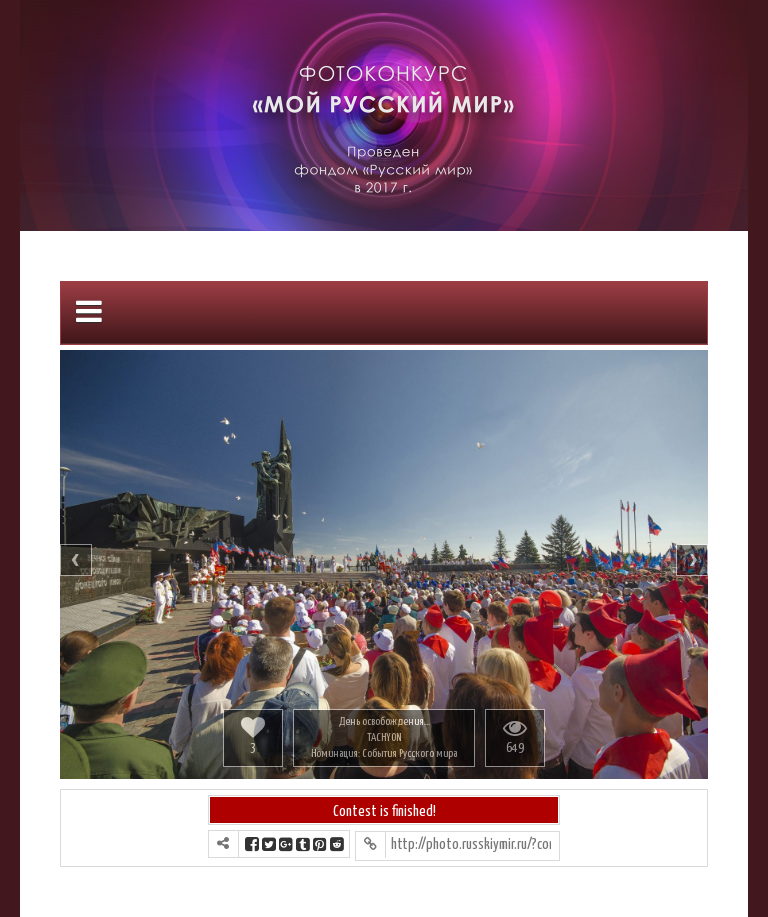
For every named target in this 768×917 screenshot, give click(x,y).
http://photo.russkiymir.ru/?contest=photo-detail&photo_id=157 (471, 844)
